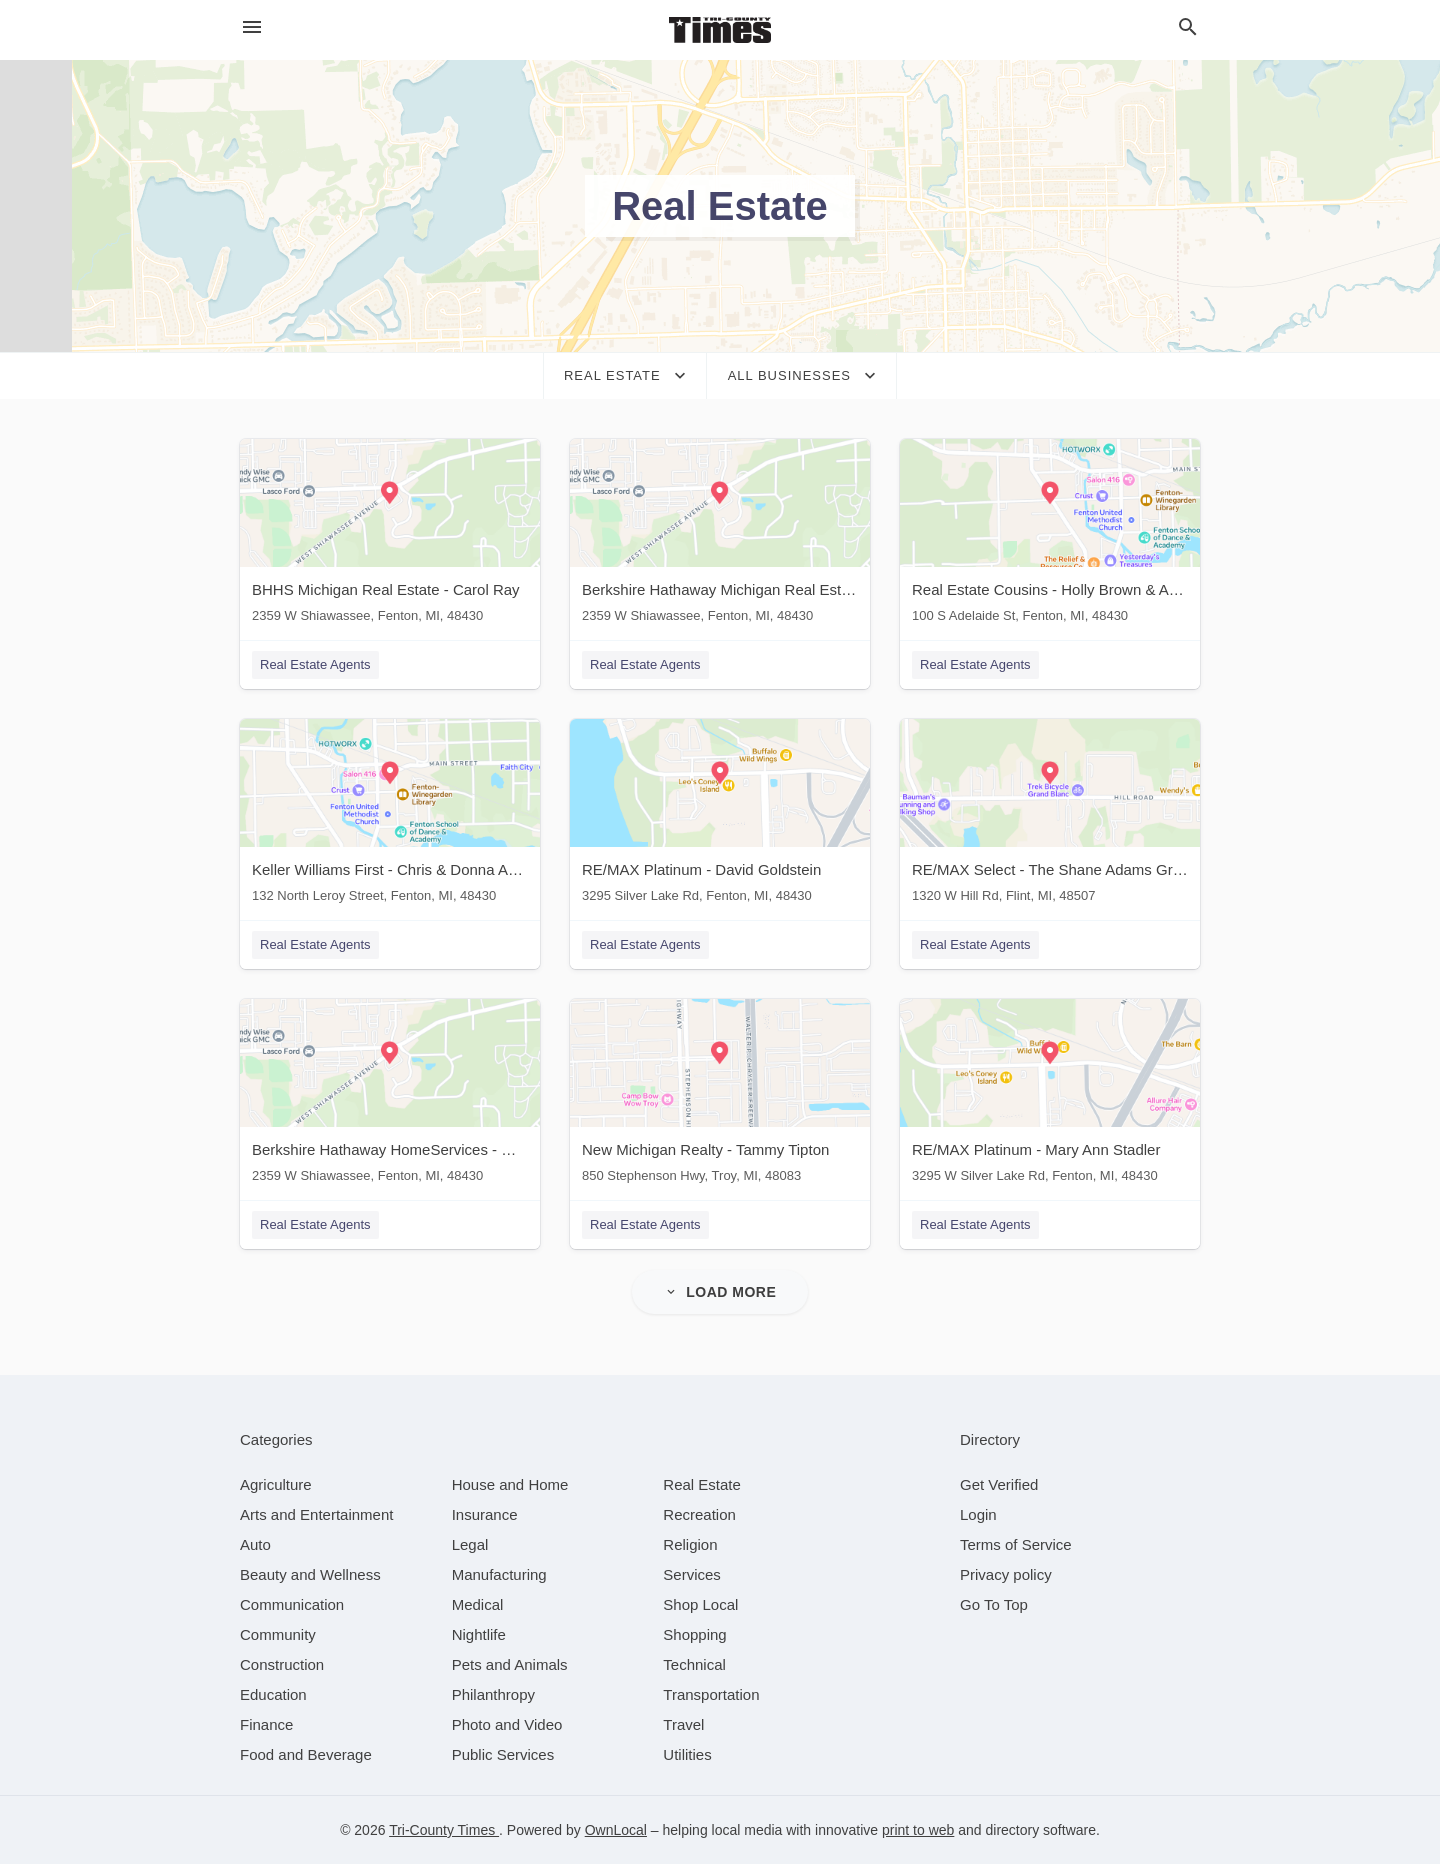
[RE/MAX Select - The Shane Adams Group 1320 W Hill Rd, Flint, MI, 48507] (1050, 815)
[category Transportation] (711, 1694)
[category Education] (273, 1694)
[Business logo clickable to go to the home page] (720, 30)
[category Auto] (255, 1544)
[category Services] (692, 1574)
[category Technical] (694, 1664)
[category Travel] (683, 1724)
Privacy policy (1006, 1574)
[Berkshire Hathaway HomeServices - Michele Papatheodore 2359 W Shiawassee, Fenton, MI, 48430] (390, 1095)
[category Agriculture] (276, 1484)
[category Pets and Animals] (510, 1664)
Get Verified (999, 1484)
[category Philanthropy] (493, 1694)
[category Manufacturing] (499, 1574)
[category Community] (278, 1634)
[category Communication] (292, 1604)
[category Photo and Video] (507, 1724)
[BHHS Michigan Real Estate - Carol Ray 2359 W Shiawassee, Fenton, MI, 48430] (390, 535)
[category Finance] (266, 1724)
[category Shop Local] (700, 1604)
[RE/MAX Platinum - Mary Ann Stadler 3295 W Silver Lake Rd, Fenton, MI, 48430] (1050, 1095)
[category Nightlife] (479, 1634)
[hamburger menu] (252, 27)
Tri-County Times (444, 1830)
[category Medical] (478, 1604)
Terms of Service (1016, 1544)
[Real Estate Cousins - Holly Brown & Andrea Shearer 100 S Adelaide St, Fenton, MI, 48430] (1050, 535)
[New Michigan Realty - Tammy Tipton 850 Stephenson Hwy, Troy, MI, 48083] (720, 1095)
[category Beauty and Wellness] (310, 1574)
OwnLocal (616, 1830)
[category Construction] (282, 1664)
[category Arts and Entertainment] (316, 1514)
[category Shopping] (694, 1634)
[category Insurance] (485, 1514)
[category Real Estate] (702, 1484)
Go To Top (994, 1604)
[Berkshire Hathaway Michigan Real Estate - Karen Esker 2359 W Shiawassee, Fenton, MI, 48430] (720, 535)
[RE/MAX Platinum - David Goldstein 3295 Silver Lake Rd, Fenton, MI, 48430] (720, 815)
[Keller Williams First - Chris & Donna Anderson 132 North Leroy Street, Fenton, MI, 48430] (390, 815)
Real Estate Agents (315, 664)
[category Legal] (470, 1544)
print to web (918, 1830)
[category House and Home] (510, 1484)
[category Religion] (690, 1544)
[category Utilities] (687, 1754)
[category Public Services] (503, 1754)
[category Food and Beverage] (306, 1754)
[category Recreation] (699, 1514)
